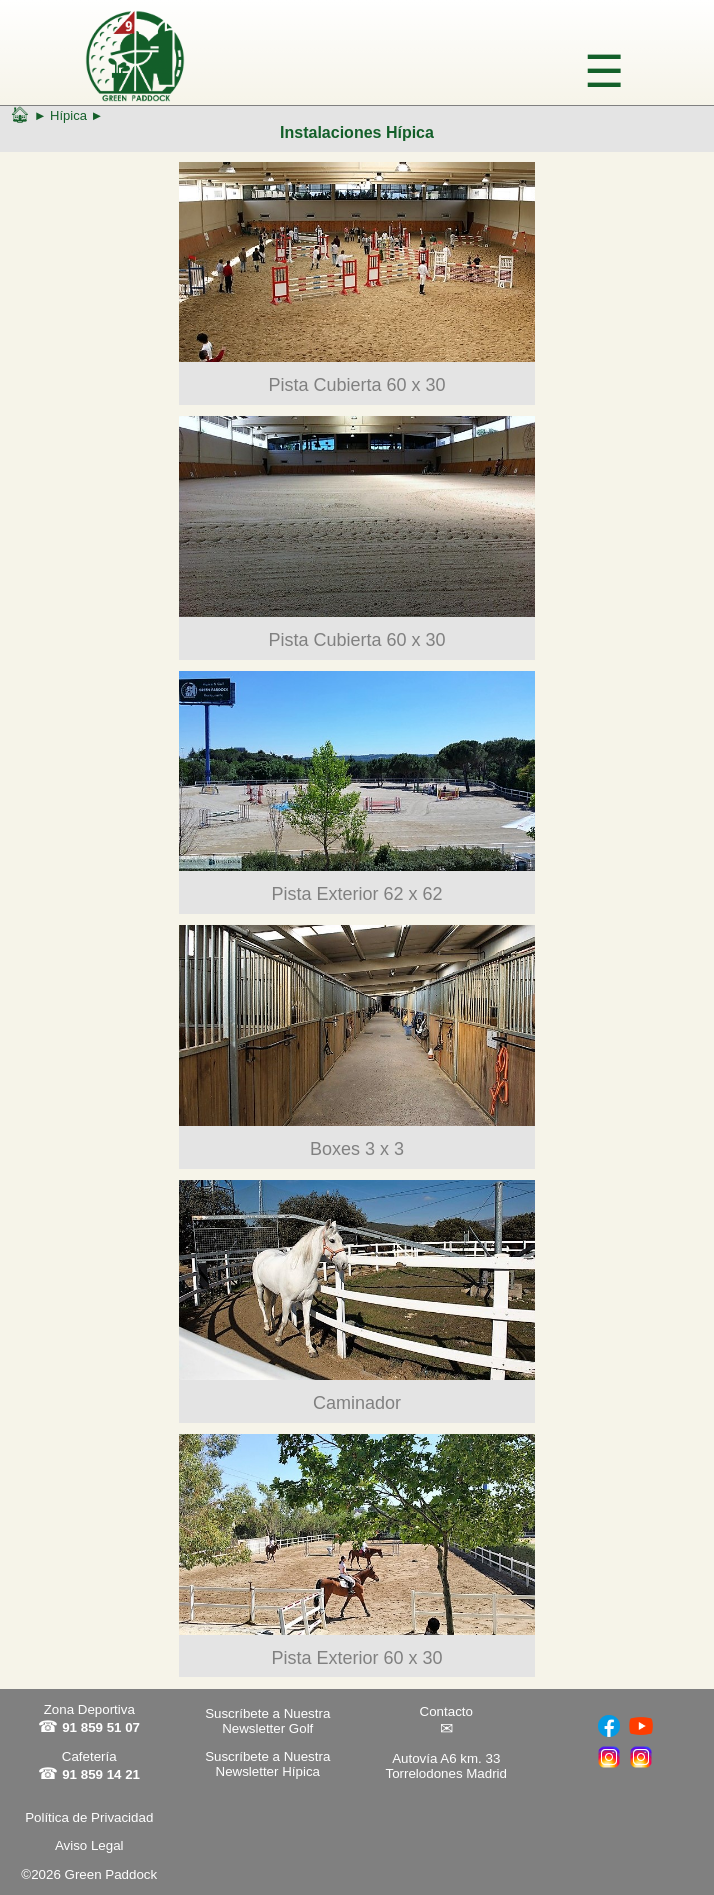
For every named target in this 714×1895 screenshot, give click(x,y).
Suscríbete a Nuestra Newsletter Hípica (267, 1764)
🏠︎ (20, 114)
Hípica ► (76, 115)
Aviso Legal (89, 1845)
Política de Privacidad (89, 1817)
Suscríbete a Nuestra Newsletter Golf (267, 1721)
